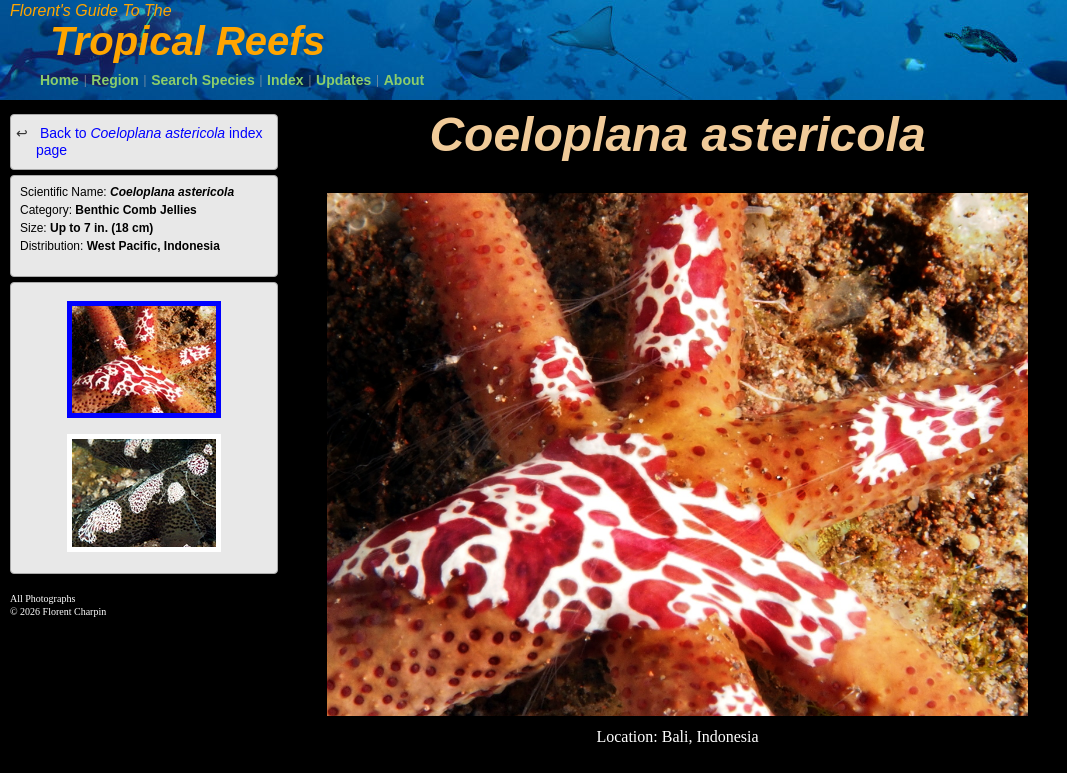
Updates (343, 80)
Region (114, 80)
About (404, 80)
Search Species (203, 80)
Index (285, 80)
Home (59, 80)
